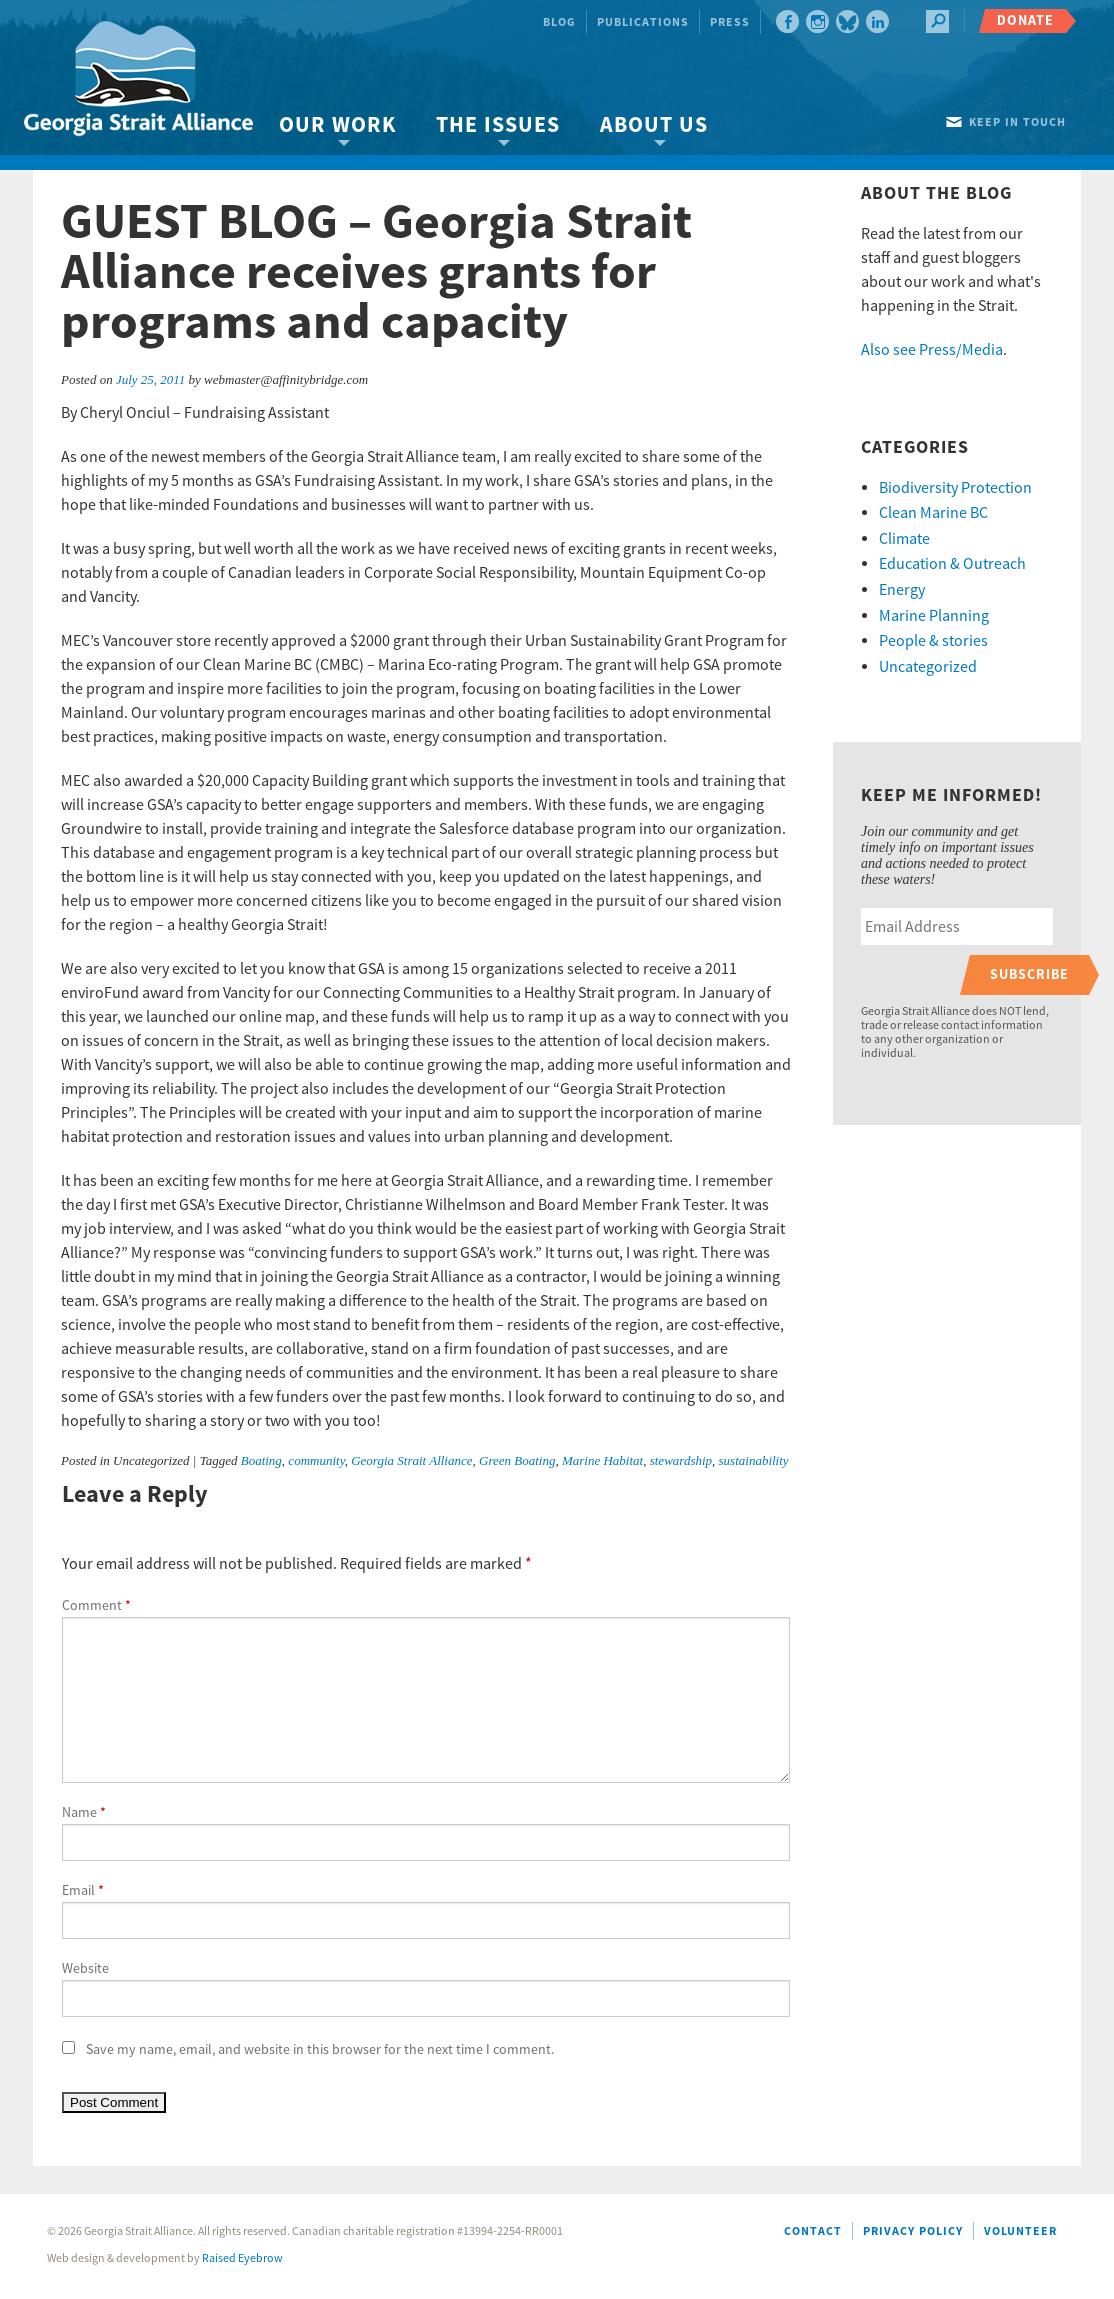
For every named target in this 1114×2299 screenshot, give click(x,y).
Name (84, 1813)
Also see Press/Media (932, 350)
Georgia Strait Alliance (411, 1460)
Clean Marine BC (933, 513)
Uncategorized (928, 667)
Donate (1025, 20)
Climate (904, 539)
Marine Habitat (602, 1460)
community (316, 1460)
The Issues (498, 125)
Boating (261, 1460)
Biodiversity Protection (955, 488)
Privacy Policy (913, 2231)
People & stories (933, 641)
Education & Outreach (952, 564)
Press (730, 22)
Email (83, 1891)
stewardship (681, 1460)
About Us (654, 125)
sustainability (754, 1460)
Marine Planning (934, 616)
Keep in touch (1017, 122)
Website (85, 1969)
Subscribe (1029, 974)
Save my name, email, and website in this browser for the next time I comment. (320, 2050)
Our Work (337, 125)
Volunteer (1020, 2231)
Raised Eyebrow (242, 2258)
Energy (902, 590)
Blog (559, 22)
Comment (96, 1606)
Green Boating (517, 1460)
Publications (643, 22)
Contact (813, 2231)
